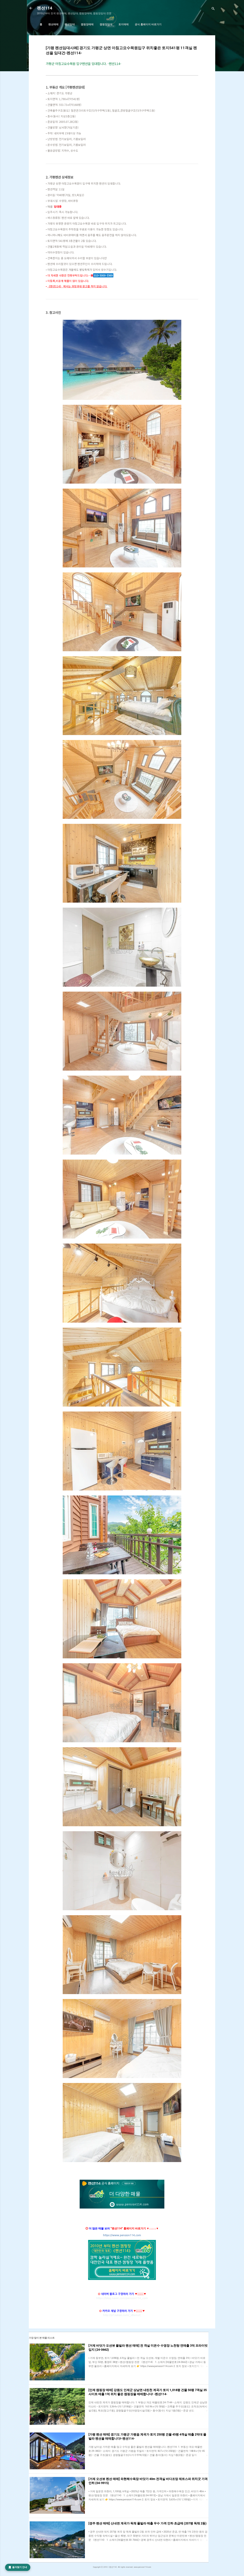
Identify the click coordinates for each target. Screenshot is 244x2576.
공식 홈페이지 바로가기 (148, 24)
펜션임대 (70, 24)
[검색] (213, 9)
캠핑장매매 (87, 24)
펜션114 (44, 8)
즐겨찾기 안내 (17, 2567)
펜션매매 (53, 24)
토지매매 (123, 24)
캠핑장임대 (106, 24)
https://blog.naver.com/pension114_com (122, 2298)
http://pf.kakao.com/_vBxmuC (122, 2315)
